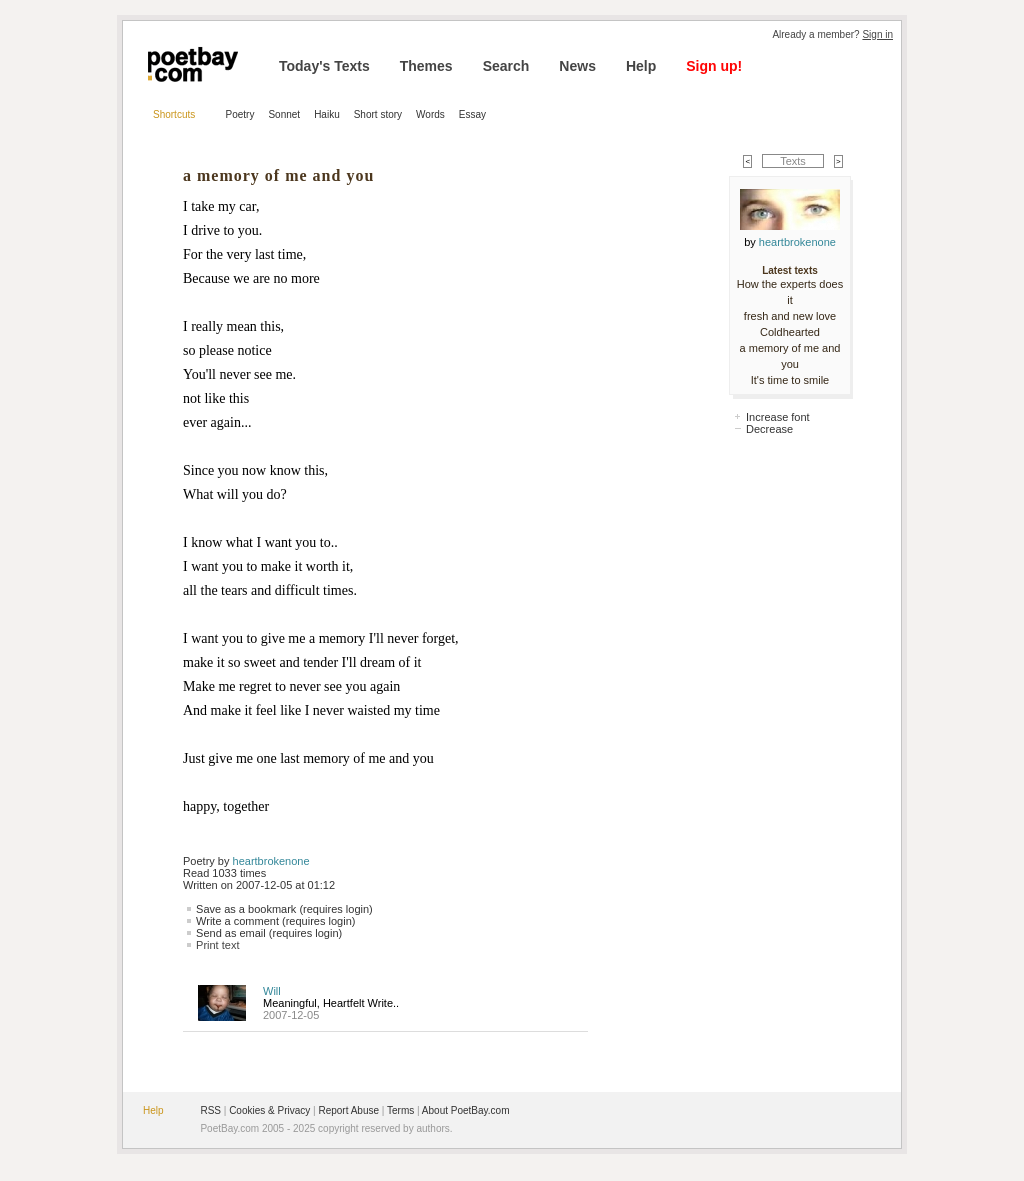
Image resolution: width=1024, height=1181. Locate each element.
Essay (472, 114)
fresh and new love (790, 316)
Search (506, 66)
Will (272, 991)
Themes (426, 66)
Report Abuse (348, 1110)
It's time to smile (790, 380)
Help (641, 66)
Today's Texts (324, 66)
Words (430, 114)
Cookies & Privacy (269, 1110)
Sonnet (284, 114)
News (577, 66)
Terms (400, 1110)
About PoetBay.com (466, 1110)
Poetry (240, 114)
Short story (378, 114)
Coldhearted (790, 332)
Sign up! (714, 66)
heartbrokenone (271, 861)
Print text (217, 945)
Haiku (327, 114)
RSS (210, 1110)
